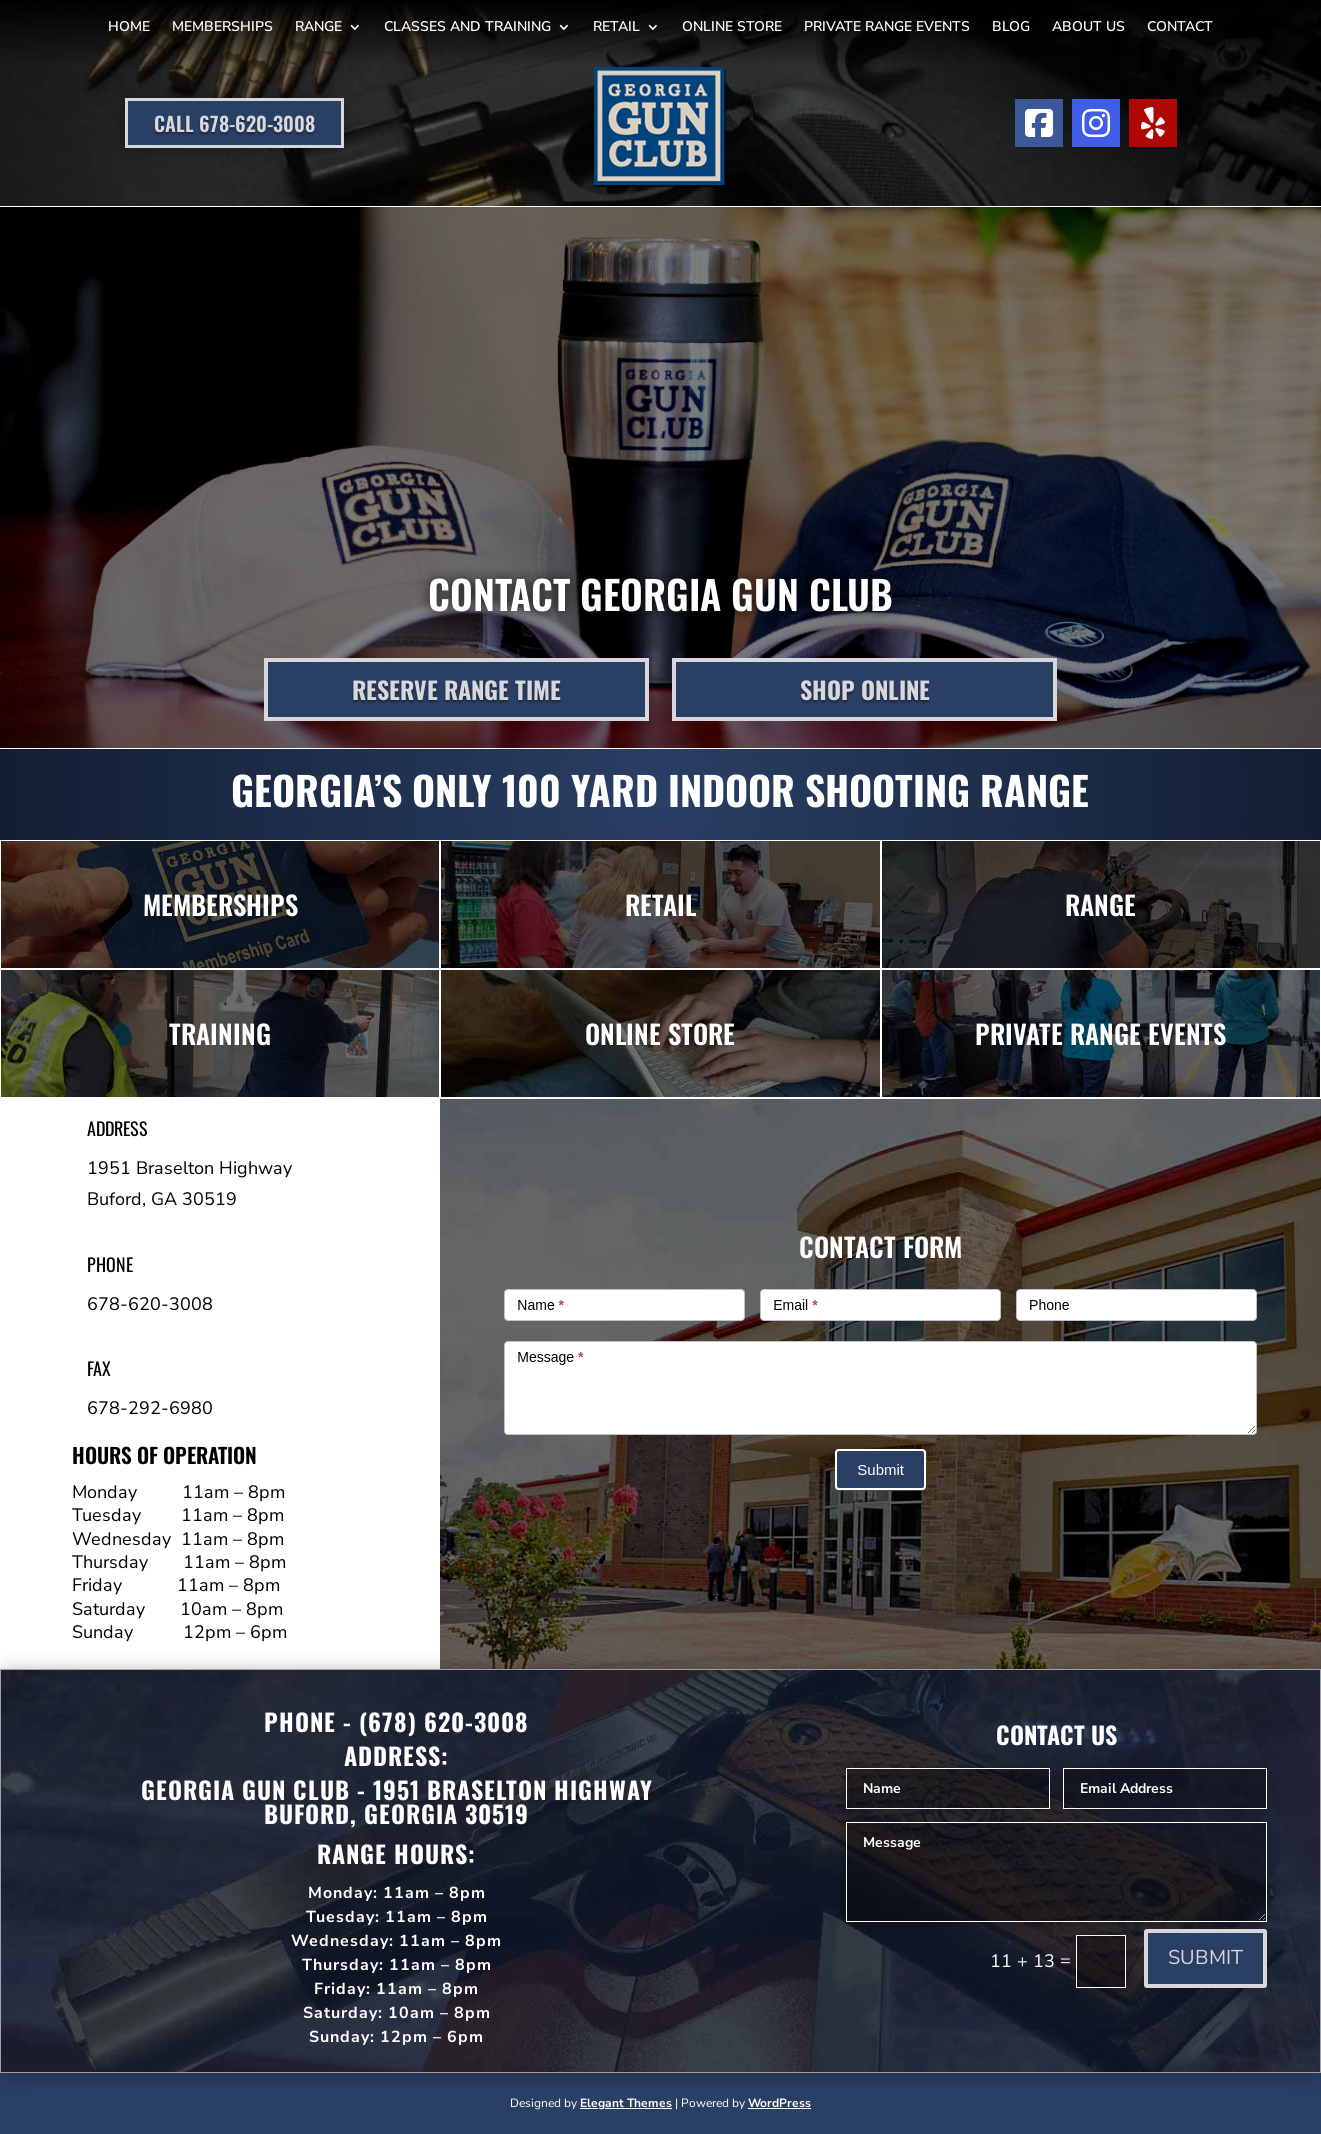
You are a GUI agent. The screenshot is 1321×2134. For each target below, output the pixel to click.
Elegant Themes (626, 2103)
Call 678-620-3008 (234, 123)
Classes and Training (467, 26)
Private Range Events (887, 26)
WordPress (779, 2103)
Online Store (732, 26)
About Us (1088, 26)
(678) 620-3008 (444, 1721)
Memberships (222, 26)
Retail (616, 26)
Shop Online (865, 689)
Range (318, 26)
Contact (1180, 26)
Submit (880, 1469)
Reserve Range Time (456, 689)
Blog (1011, 26)
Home (129, 26)
